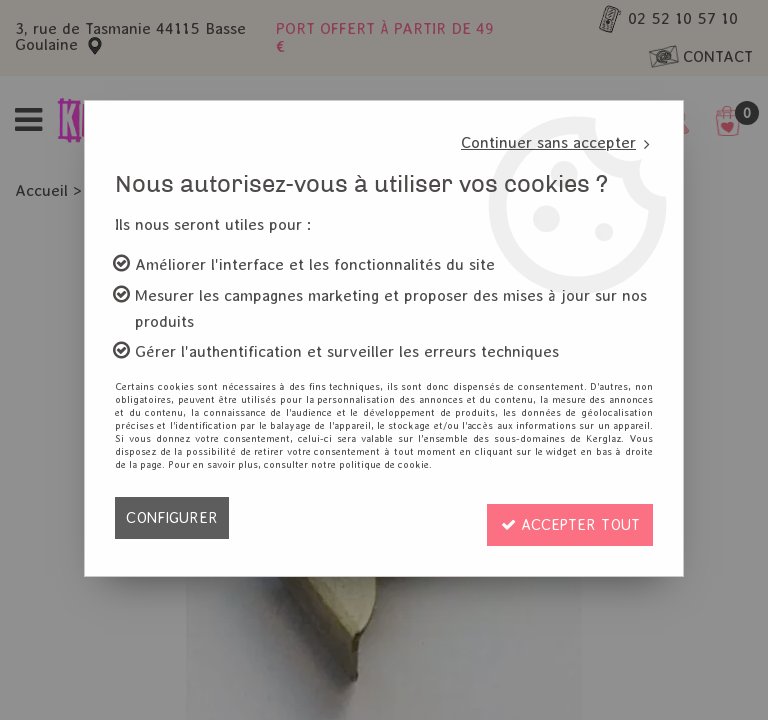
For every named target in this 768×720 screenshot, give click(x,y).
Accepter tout (565, 517)
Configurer (173, 517)
